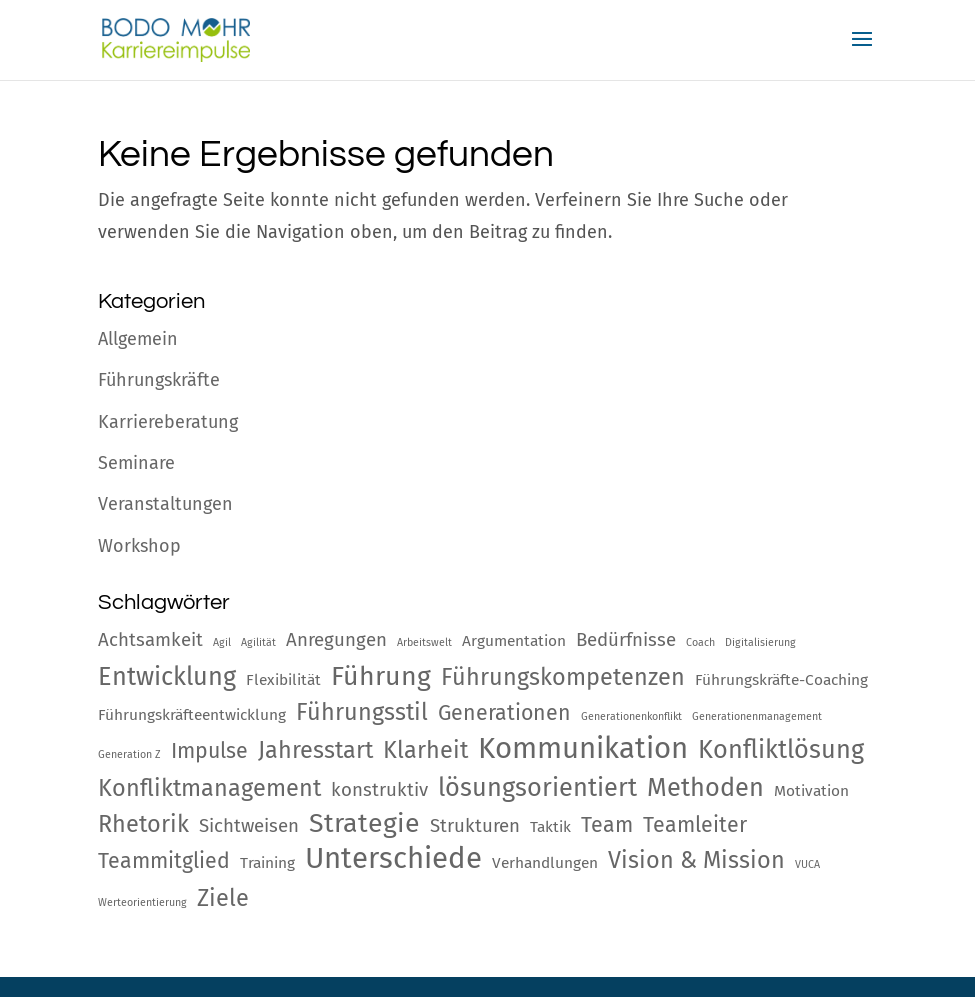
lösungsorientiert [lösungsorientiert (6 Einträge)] (537, 787)
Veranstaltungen (165, 504)
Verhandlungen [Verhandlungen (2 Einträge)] (545, 863)
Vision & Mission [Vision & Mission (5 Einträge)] (696, 860)
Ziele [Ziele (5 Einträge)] (223, 898)
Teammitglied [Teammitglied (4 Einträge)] (164, 861)
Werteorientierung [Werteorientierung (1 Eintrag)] (142, 902)
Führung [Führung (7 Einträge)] (381, 676)
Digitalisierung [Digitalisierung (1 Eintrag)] (760, 642)
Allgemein (138, 339)
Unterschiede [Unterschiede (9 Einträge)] (393, 859)
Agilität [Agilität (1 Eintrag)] (258, 642)
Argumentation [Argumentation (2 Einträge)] (514, 641)
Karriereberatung (168, 422)
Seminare (136, 463)
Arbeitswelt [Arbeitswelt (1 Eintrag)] (424, 642)
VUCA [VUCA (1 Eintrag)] (807, 864)
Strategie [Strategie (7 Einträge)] (364, 823)
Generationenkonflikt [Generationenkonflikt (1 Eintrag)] (631, 716)
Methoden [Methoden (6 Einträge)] (705, 787)
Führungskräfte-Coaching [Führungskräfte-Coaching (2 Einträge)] (781, 680)
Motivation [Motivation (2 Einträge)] (811, 791)
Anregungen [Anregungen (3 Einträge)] (336, 640)
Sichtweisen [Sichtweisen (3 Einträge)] (249, 826)
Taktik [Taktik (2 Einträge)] (550, 827)
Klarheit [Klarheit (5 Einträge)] (425, 750)
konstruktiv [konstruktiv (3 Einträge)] (379, 790)
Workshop (139, 546)
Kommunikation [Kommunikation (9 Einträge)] (583, 749)
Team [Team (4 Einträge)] (607, 825)
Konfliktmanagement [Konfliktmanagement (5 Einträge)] (209, 788)
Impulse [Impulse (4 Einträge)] (209, 751)
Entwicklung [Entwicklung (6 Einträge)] (167, 676)
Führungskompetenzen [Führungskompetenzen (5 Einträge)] (563, 677)
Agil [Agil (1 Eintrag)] (222, 642)
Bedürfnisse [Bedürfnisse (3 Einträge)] (626, 640)
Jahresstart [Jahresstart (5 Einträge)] (315, 750)
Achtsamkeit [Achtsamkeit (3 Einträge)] (150, 640)
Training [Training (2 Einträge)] (267, 863)
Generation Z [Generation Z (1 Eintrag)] (129, 754)
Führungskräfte (159, 380)
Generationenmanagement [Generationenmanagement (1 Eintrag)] (757, 716)
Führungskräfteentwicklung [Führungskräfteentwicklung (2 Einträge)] (192, 715)
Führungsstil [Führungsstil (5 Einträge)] (362, 712)
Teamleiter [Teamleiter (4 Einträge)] (695, 825)
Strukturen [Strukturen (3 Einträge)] (475, 826)
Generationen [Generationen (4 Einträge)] (504, 713)
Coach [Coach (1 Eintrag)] (700, 642)
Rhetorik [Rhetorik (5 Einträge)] (143, 824)
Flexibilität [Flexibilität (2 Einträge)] (283, 680)
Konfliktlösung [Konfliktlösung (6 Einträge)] (781, 749)
